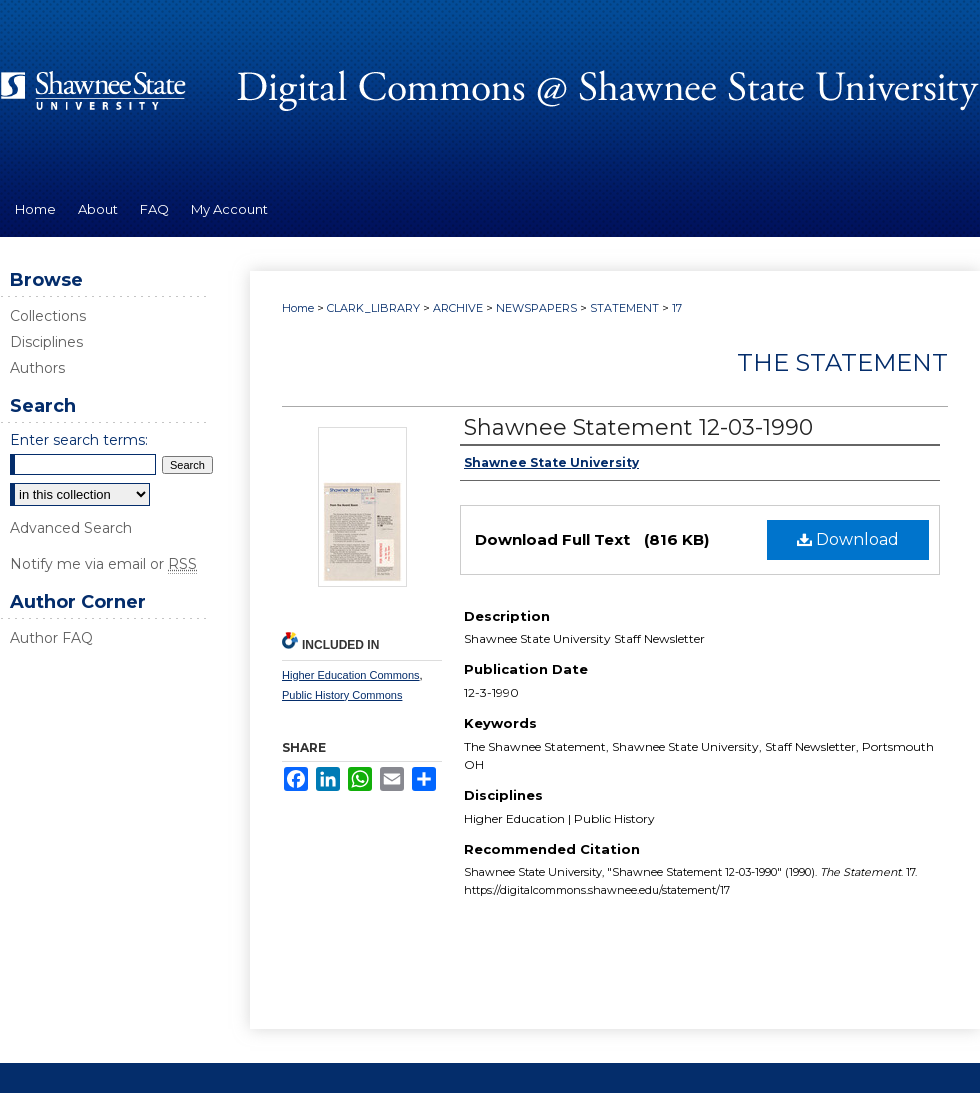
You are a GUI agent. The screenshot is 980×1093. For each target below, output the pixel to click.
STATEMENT (624, 308)
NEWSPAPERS (536, 308)
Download (848, 539)
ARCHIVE (458, 308)
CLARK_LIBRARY (373, 308)
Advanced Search (71, 528)
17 (677, 308)
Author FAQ (51, 638)
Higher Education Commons (351, 675)
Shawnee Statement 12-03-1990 (638, 427)
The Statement (842, 362)
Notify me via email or (103, 564)
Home (298, 308)
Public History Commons (342, 695)
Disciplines (46, 342)
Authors (37, 368)
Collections (48, 316)
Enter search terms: (79, 440)
